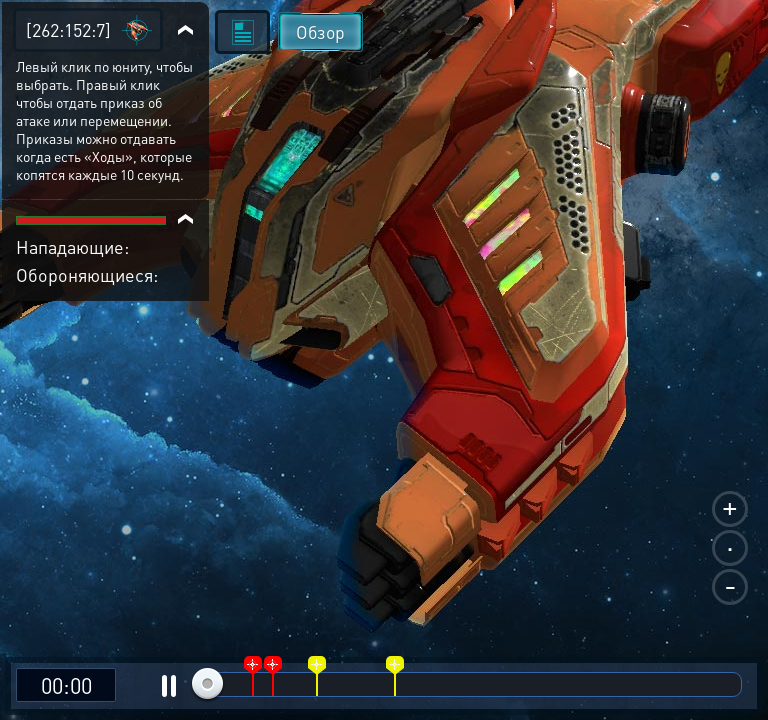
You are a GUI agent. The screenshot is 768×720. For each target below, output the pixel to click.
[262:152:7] (68, 29)
